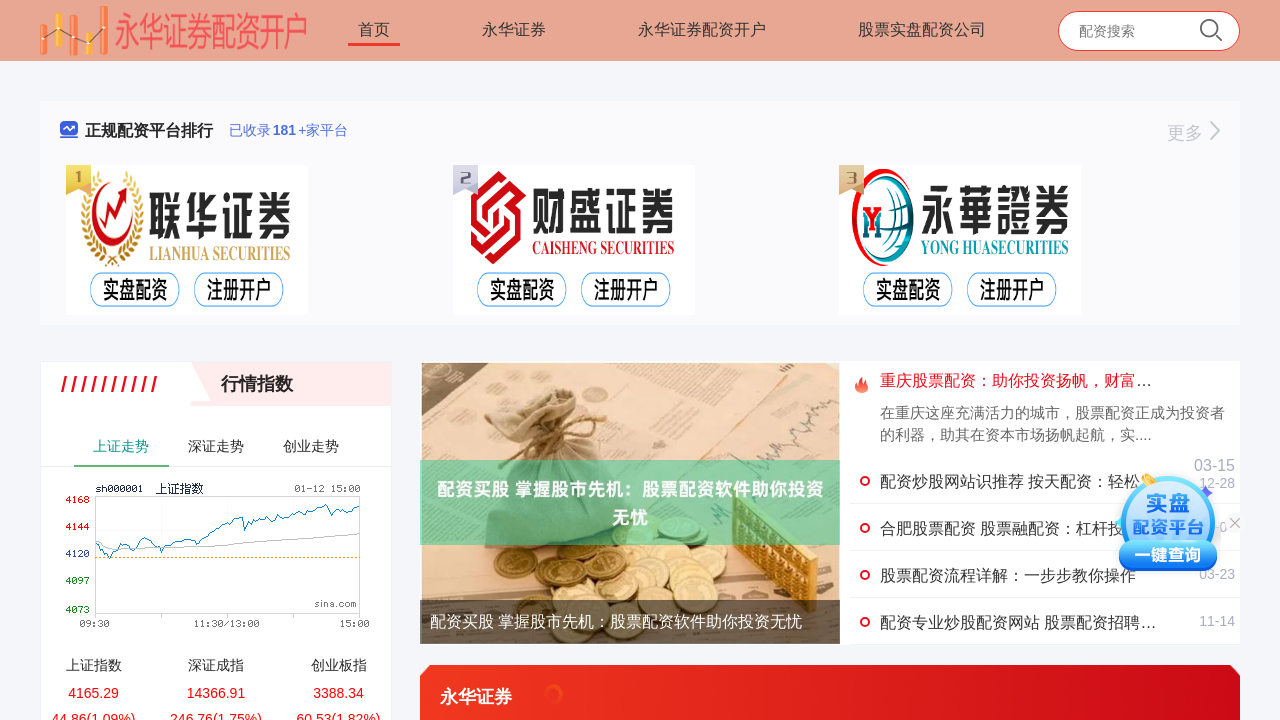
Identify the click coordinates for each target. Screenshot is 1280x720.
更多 (1193, 133)
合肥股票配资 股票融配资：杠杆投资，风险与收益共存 (1074, 528)
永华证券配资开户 (702, 29)
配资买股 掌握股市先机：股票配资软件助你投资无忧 (616, 621)
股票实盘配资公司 (922, 29)
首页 (374, 29)
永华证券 (514, 29)
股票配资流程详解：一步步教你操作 (1008, 575)
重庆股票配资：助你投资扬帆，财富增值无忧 (1040, 380)
